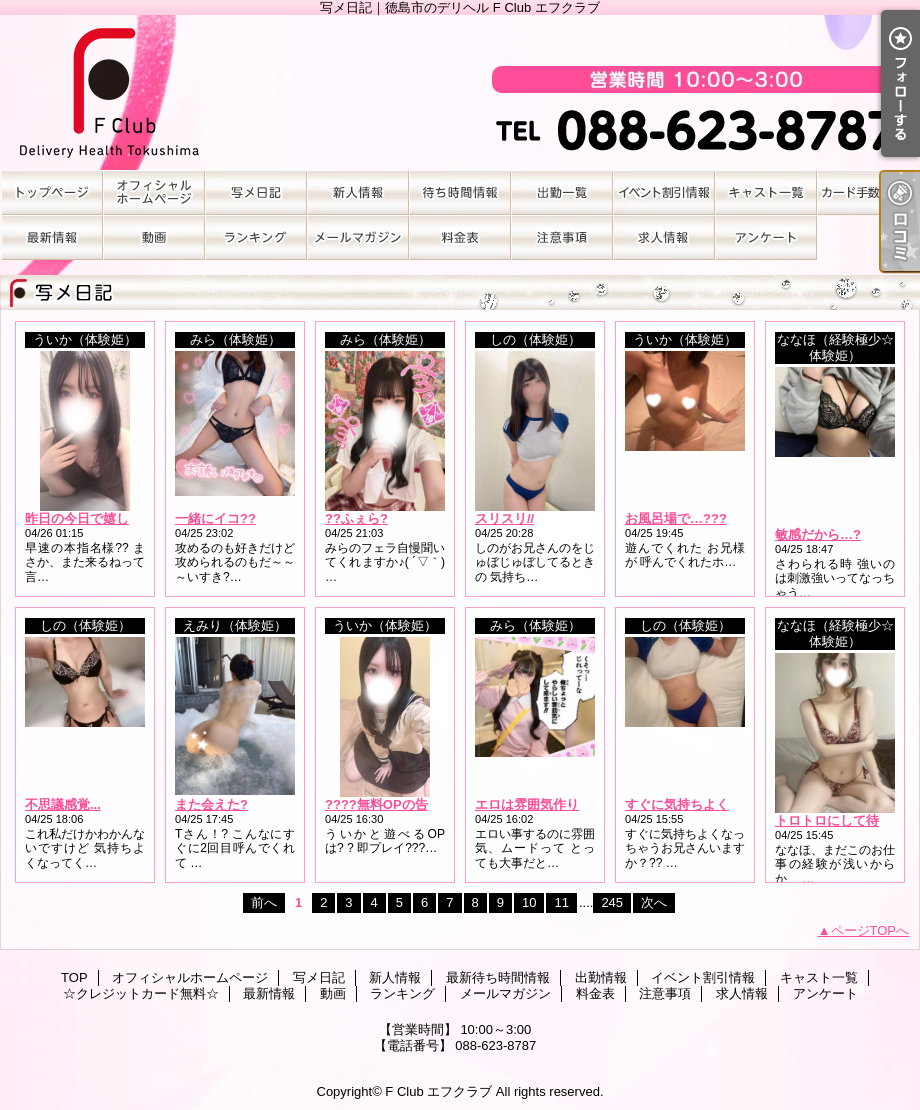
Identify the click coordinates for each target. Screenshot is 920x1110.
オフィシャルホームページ (154, 192)
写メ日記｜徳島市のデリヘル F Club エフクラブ (460, 92)
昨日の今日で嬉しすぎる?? (104, 518)
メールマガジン (358, 237)
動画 (154, 237)
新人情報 (358, 192)
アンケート (766, 237)
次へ (654, 902)
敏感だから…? (818, 534)
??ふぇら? (356, 518)
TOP (52, 192)
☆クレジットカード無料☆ (868, 192)
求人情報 (664, 237)
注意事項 (562, 237)
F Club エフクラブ (438, 1091)
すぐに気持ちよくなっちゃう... (715, 804)
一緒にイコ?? (215, 518)
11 (561, 902)
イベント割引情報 (664, 192)
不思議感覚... (63, 804)
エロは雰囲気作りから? (544, 804)
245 (612, 902)
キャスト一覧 (766, 192)
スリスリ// (504, 518)
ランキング (256, 237)
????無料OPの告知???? (398, 804)
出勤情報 (562, 192)
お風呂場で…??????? (692, 518)
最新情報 (52, 237)
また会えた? (211, 804)
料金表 (460, 237)
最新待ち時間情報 (460, 192)
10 (529, 902)
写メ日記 (256, 192)
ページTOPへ (870, 930)
